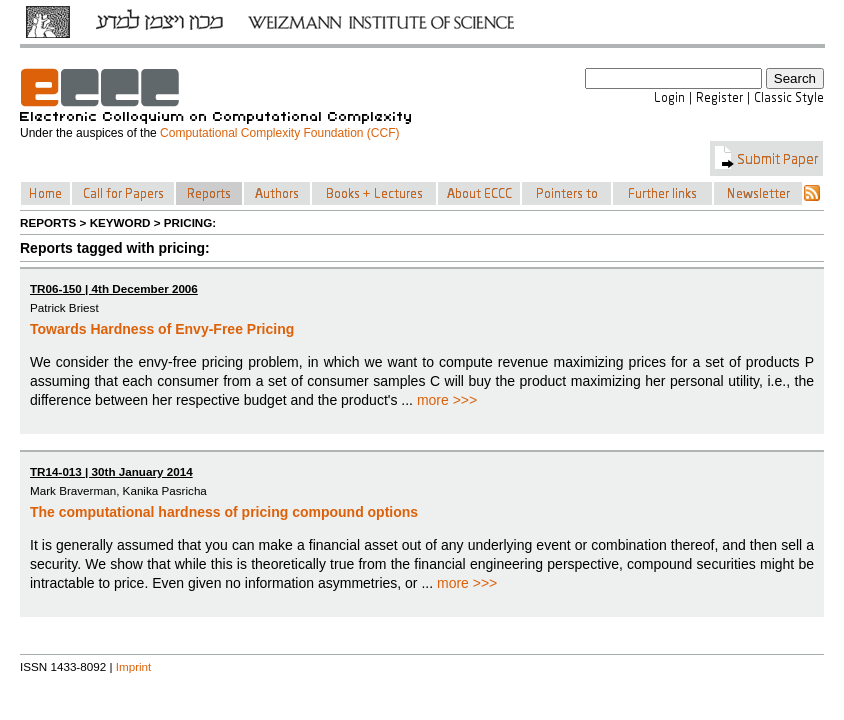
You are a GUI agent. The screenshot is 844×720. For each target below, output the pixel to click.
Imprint (134, 666)
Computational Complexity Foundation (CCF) (279, 133)
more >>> (447, 400)
